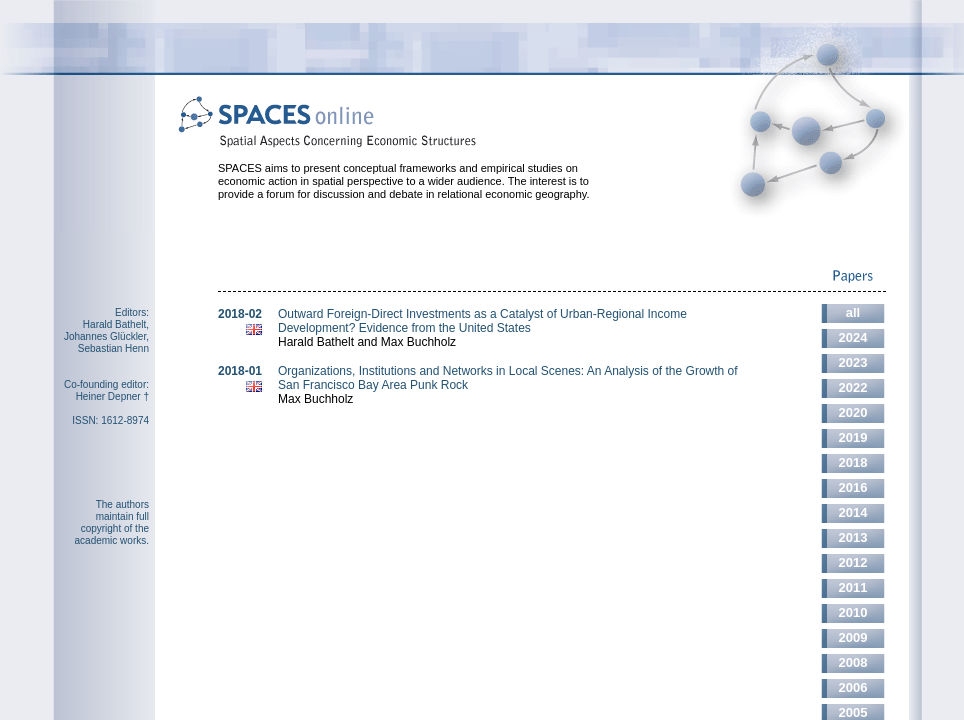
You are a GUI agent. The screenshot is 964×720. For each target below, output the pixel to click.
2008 (853, 662)
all (853, 312)
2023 (853, 362)
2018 (853, 462)
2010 (853, 612)
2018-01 (240, 371)
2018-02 (240, 314)
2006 (853, 687)
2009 (853, 637)
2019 (853, 437)
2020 (853, 412)
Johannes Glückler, (106, 336)
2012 (853, 562)
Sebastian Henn (113, 348)
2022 (853, 387)
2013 (853, 537)
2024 (853, 337)
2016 (853, 487)
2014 (853, 512)
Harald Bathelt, (116, 324)
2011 (853, 587)
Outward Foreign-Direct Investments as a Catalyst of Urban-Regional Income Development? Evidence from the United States (482, 321)
